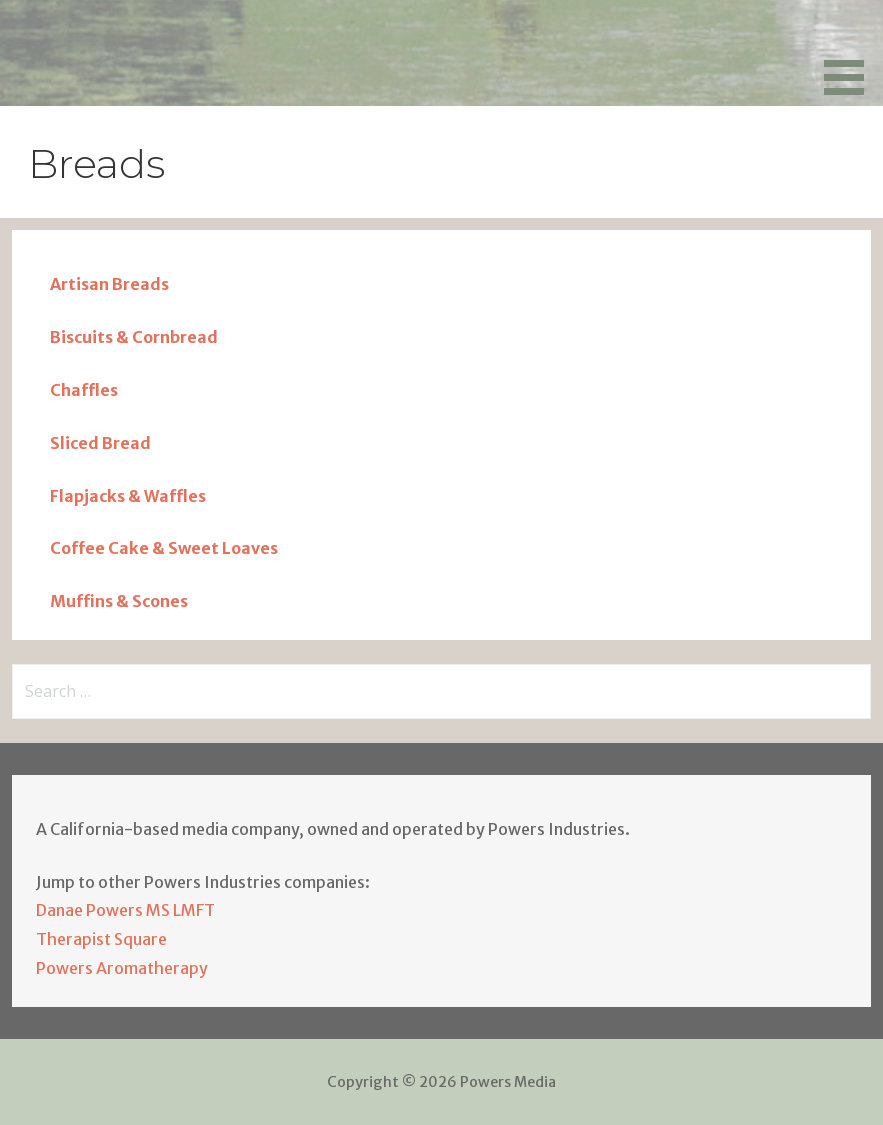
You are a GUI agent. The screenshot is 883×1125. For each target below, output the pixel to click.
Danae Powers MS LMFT (125, 910)
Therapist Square (101, 939)
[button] (851, 51)
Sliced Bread (100, 443)
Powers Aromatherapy (122, 968)
